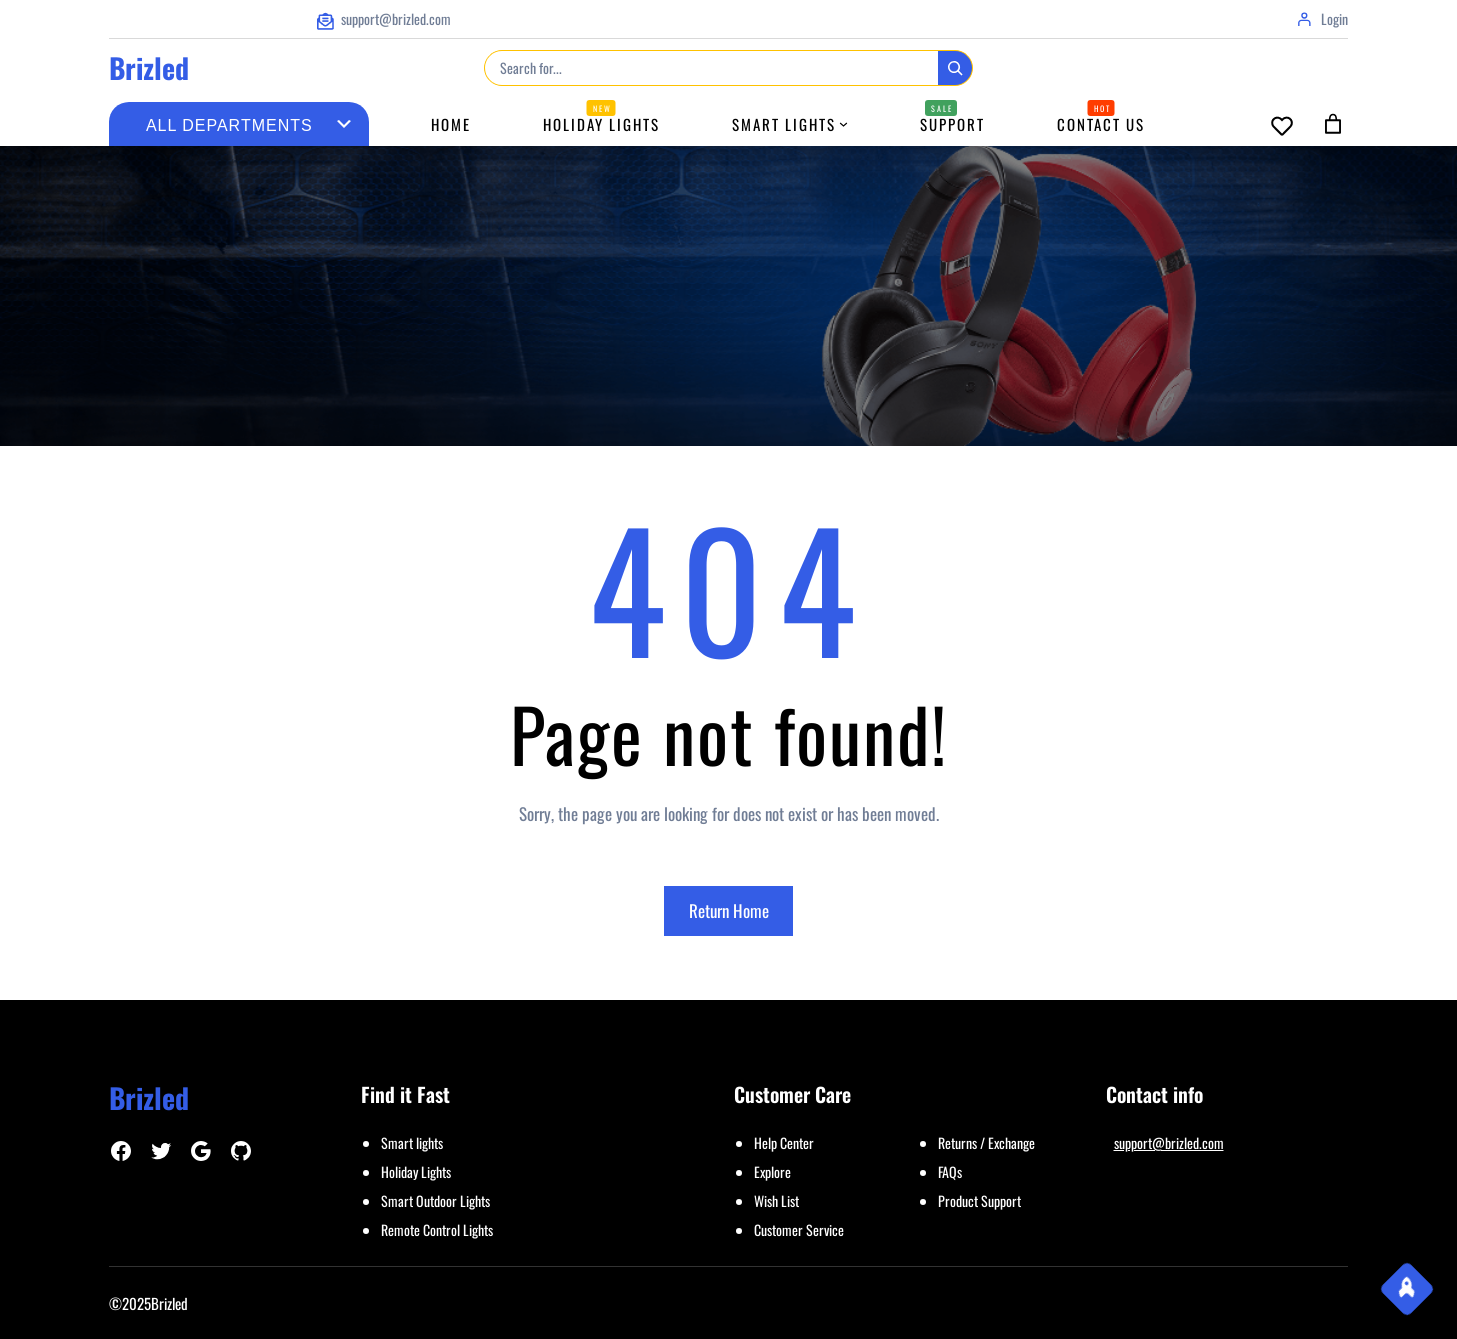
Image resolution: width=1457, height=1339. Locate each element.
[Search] (955, 68)
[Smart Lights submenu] (843, 123)
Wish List (776, 1200)
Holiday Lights (416, 1171)
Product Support (979, 1200)
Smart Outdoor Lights (435, 1200)
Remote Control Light (434, 1229)
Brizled (149, 67)
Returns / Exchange (986, 1142)
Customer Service (799, 1229)
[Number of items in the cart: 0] (1333, 124)
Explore (772, 1171)
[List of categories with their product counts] (229, 126)
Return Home (729, 910)
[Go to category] (344, 124)
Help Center (784, 1142)
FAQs (950, 1171)
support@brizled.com (1169, 1142)
